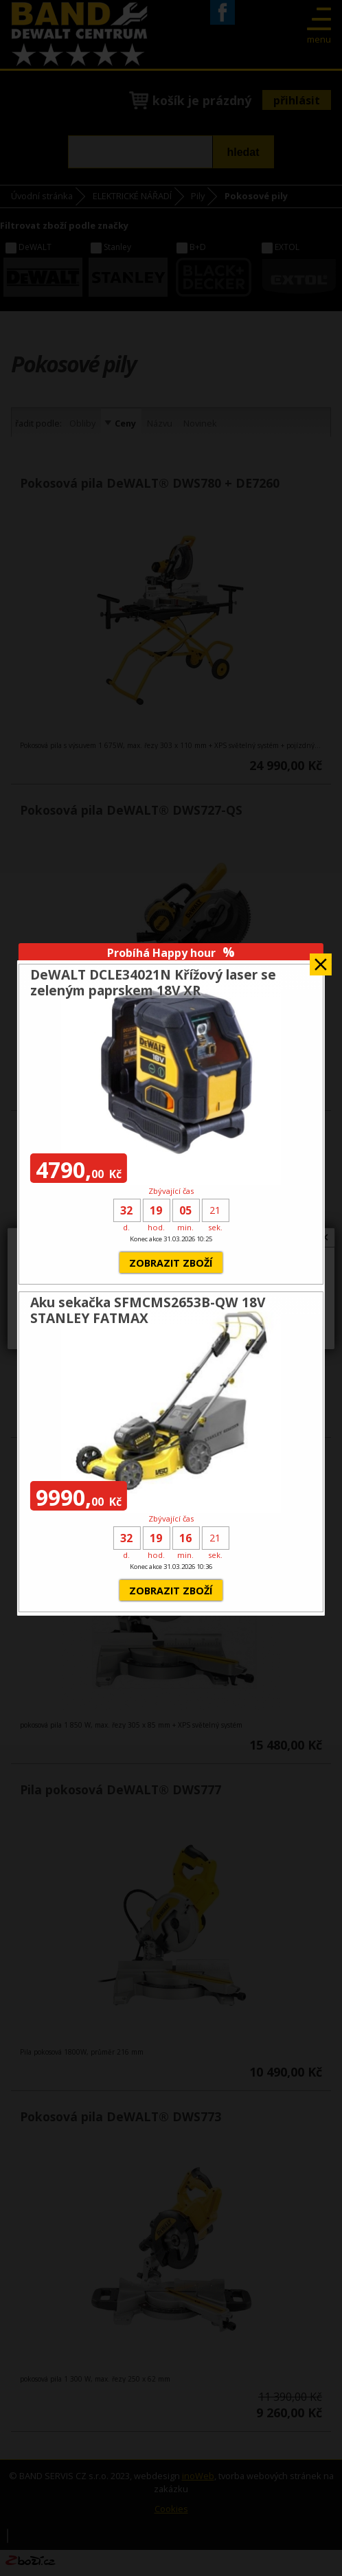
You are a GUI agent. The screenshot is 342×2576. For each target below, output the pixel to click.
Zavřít (321, 960)
